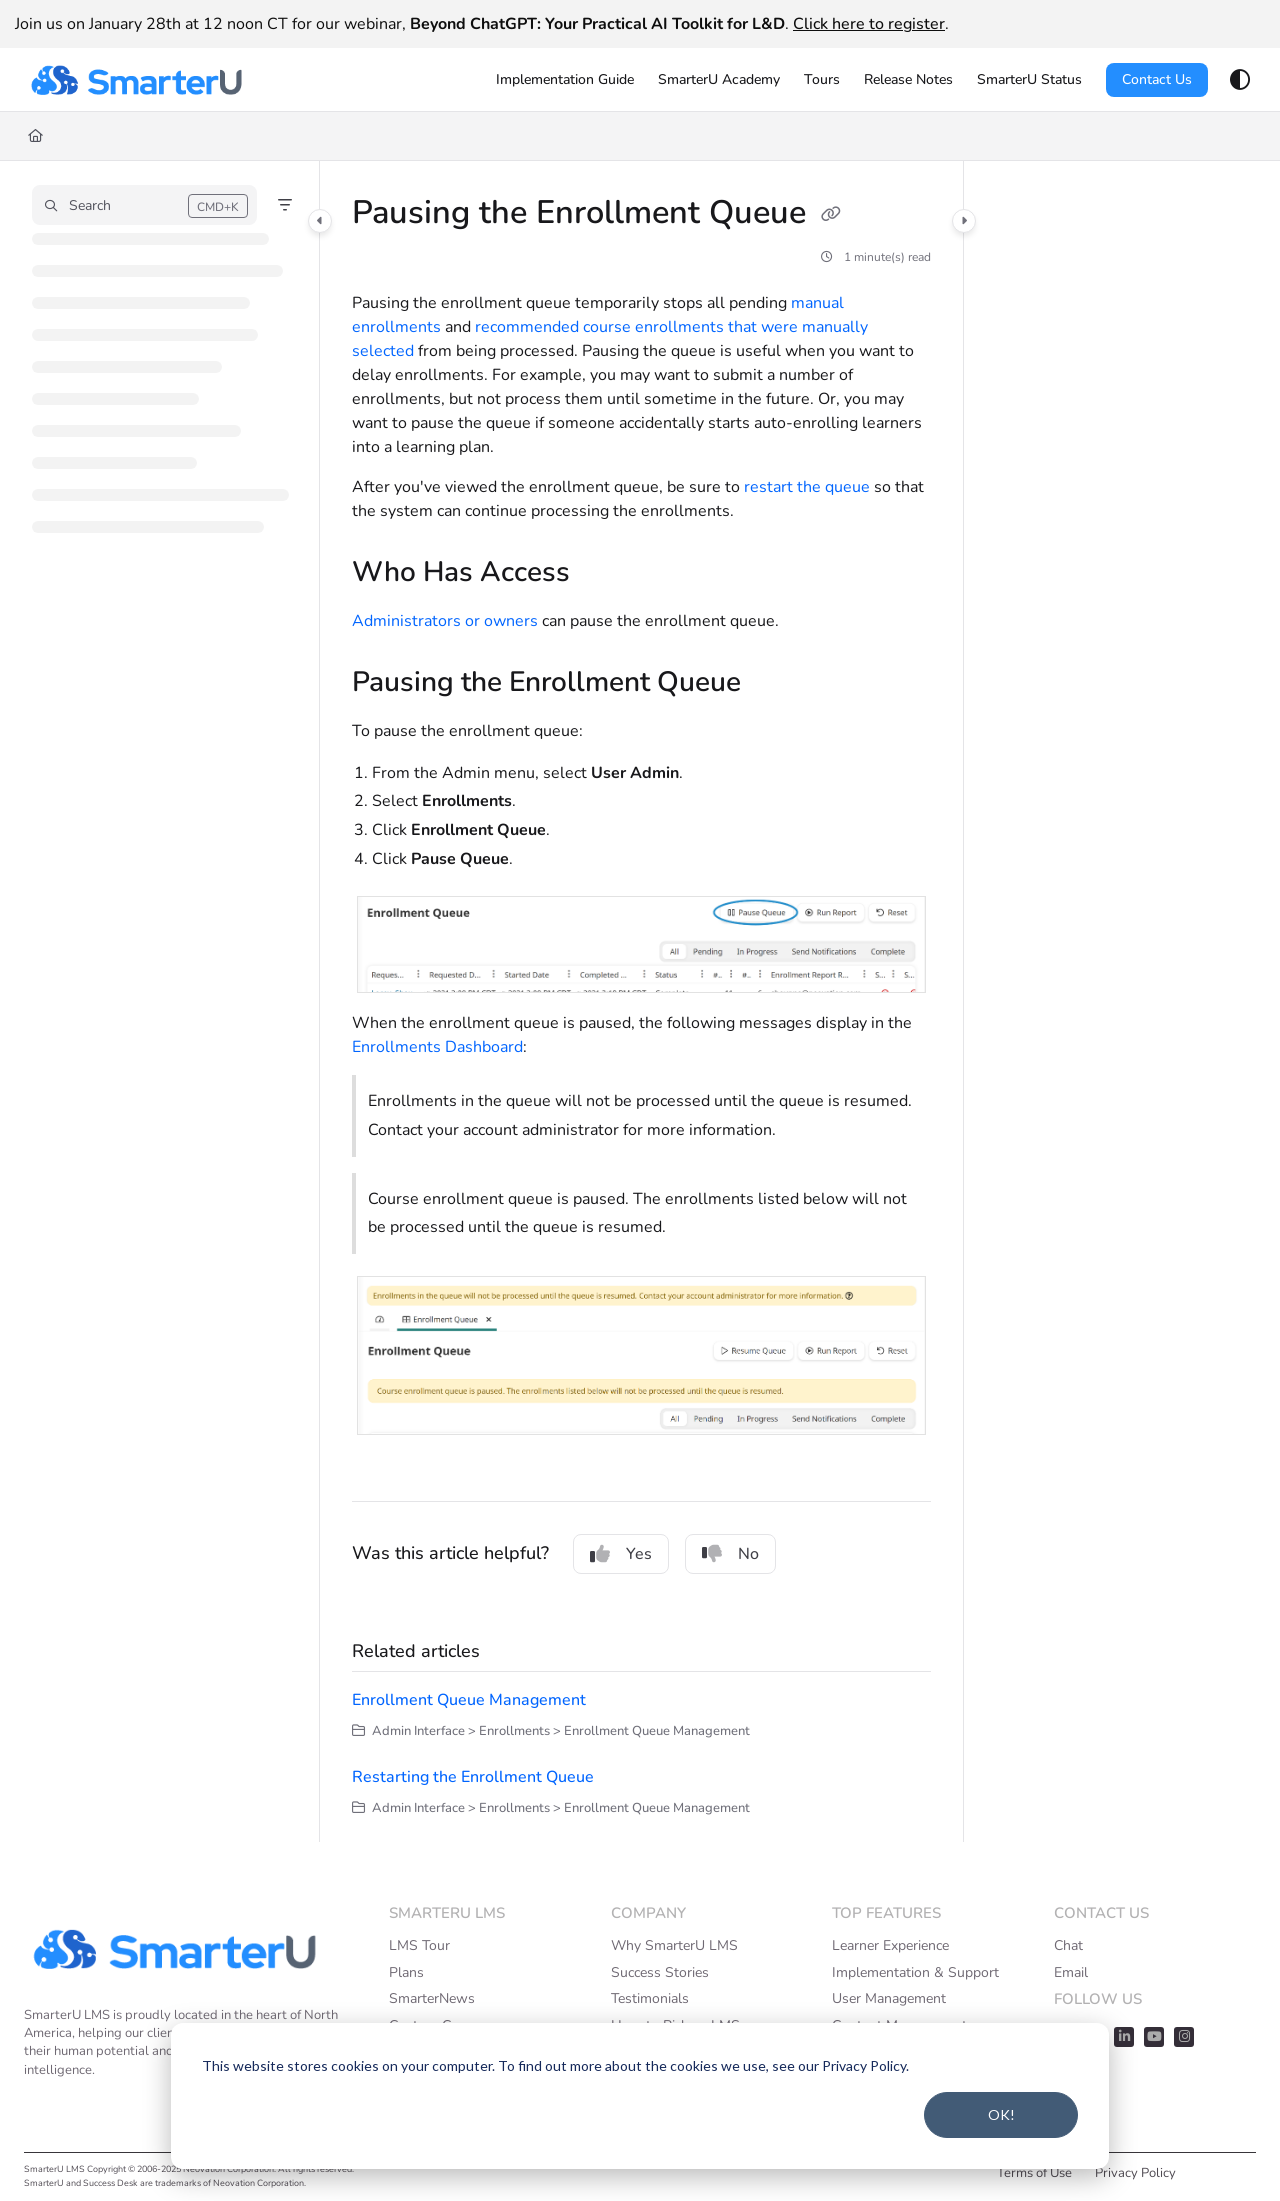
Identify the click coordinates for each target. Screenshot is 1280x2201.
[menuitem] (565, 80)
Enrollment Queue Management (469, 1700)
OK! (1001, 2114)
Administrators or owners (445, 621)
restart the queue (807, 487)
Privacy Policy (1135, 2173)
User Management (889, 1998)
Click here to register (869, 24)
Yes (621, 1554)
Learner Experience (890, 1945)
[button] (136, 80)
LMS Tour (419, 1945)
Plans (406, 1972)
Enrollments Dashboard (437, 1047)
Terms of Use (1034, 2173)
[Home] (35, 136)
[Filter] (285, 205)
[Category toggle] (320, 221)
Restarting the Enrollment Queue (473, 1777)
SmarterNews (432, 1998)
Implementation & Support (915, 1972)
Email (1071, 1972)
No (730, 1554)
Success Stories (660, 1972)
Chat (1068, 1945)
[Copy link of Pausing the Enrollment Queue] (831, 215)
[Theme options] (1240, 80)
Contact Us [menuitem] (1157, 79)
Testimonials (650, 1998)
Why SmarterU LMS (674, 1945)
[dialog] (640, 2096)
